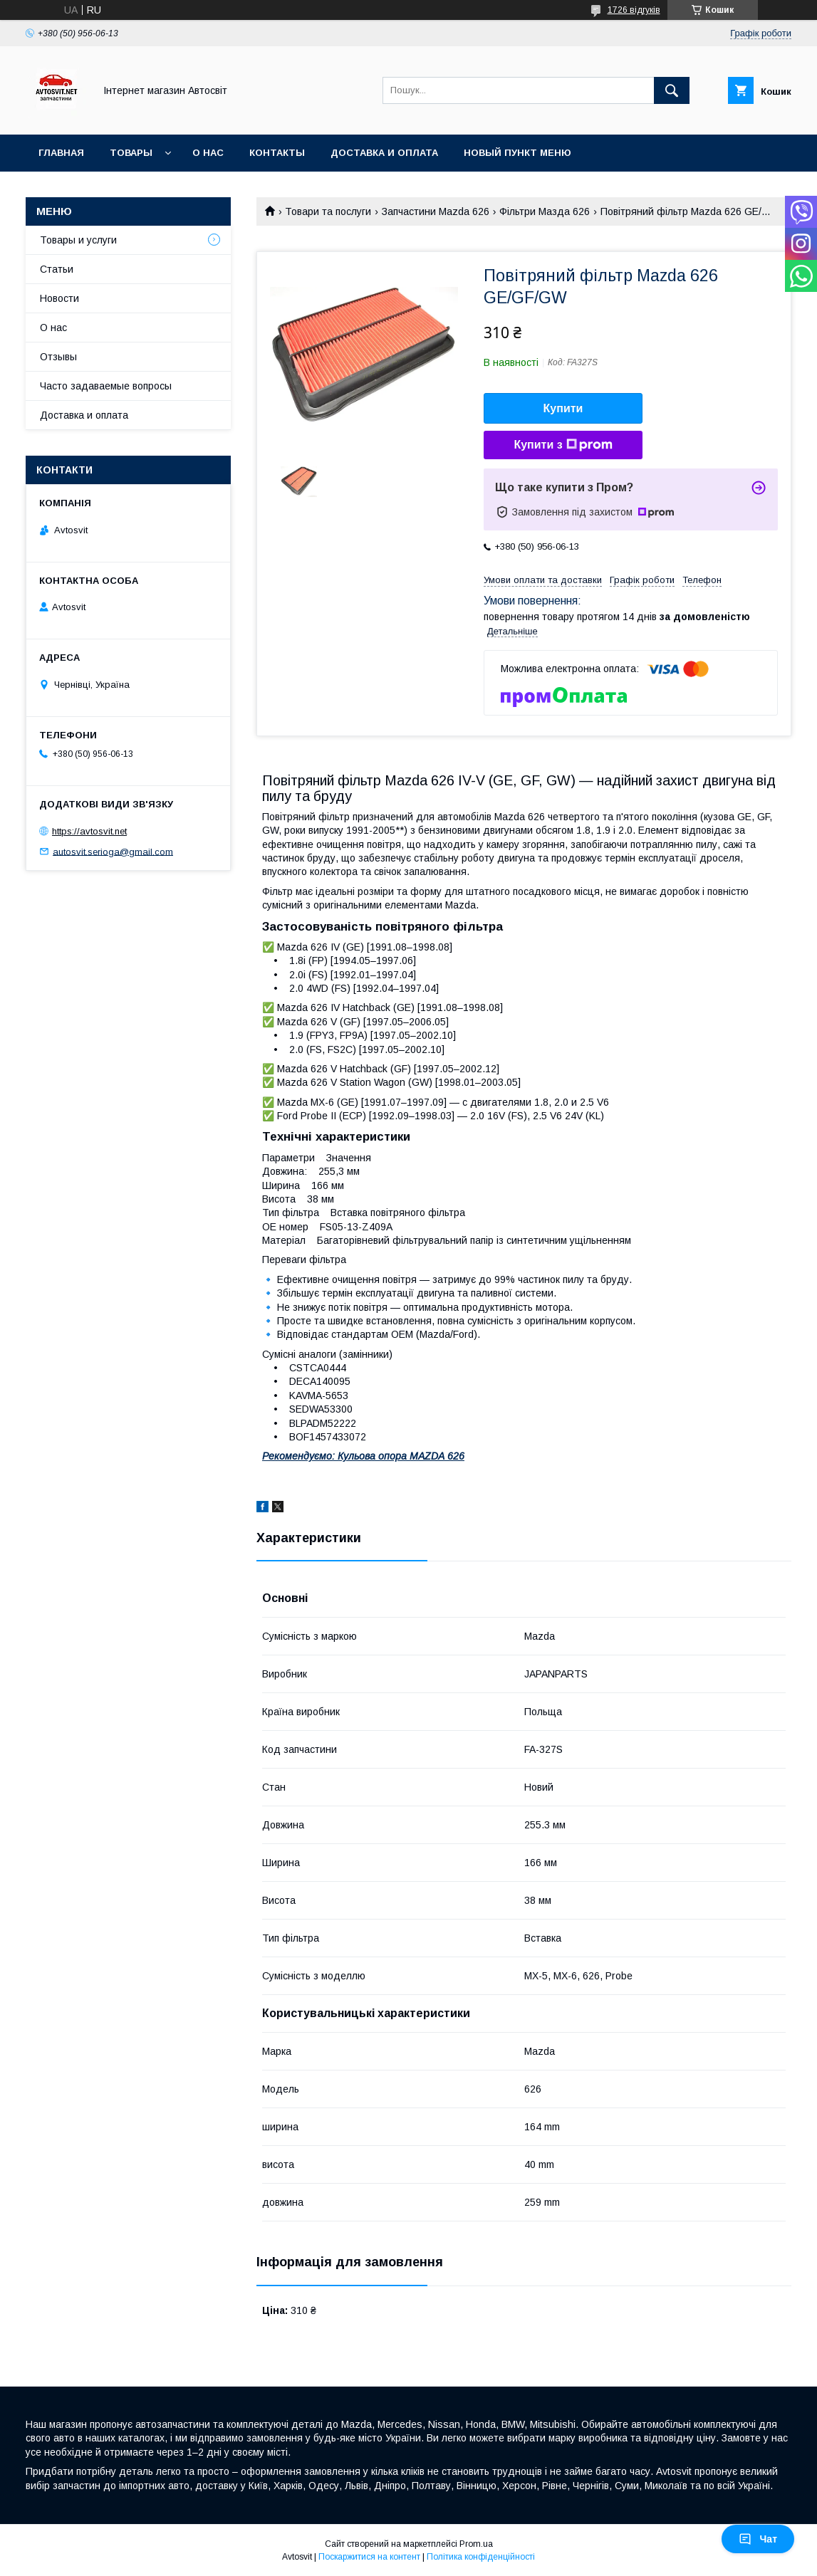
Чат (758, 2539)
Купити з (563, 445)
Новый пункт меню (517, 152)
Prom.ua (476, 2544)
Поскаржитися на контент (369, 2557)
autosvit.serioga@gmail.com (113, 851)
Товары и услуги (78, 240)
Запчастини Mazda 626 (435, 211)
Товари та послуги (328, 211)
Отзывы (58, 356)
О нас (208, 152)
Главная (61, 152)
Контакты (277, 152)
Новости (59, 298)
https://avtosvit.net (89, 831)
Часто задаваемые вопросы (106, 386)
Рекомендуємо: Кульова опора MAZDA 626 (363, 1456)
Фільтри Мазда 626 (544, 211)
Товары (131, 152)
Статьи (56, 269)
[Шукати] (671, 90)
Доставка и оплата (384, 152)
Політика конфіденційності (481, 2557)
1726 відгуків (634, 10)
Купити (563, 408)
